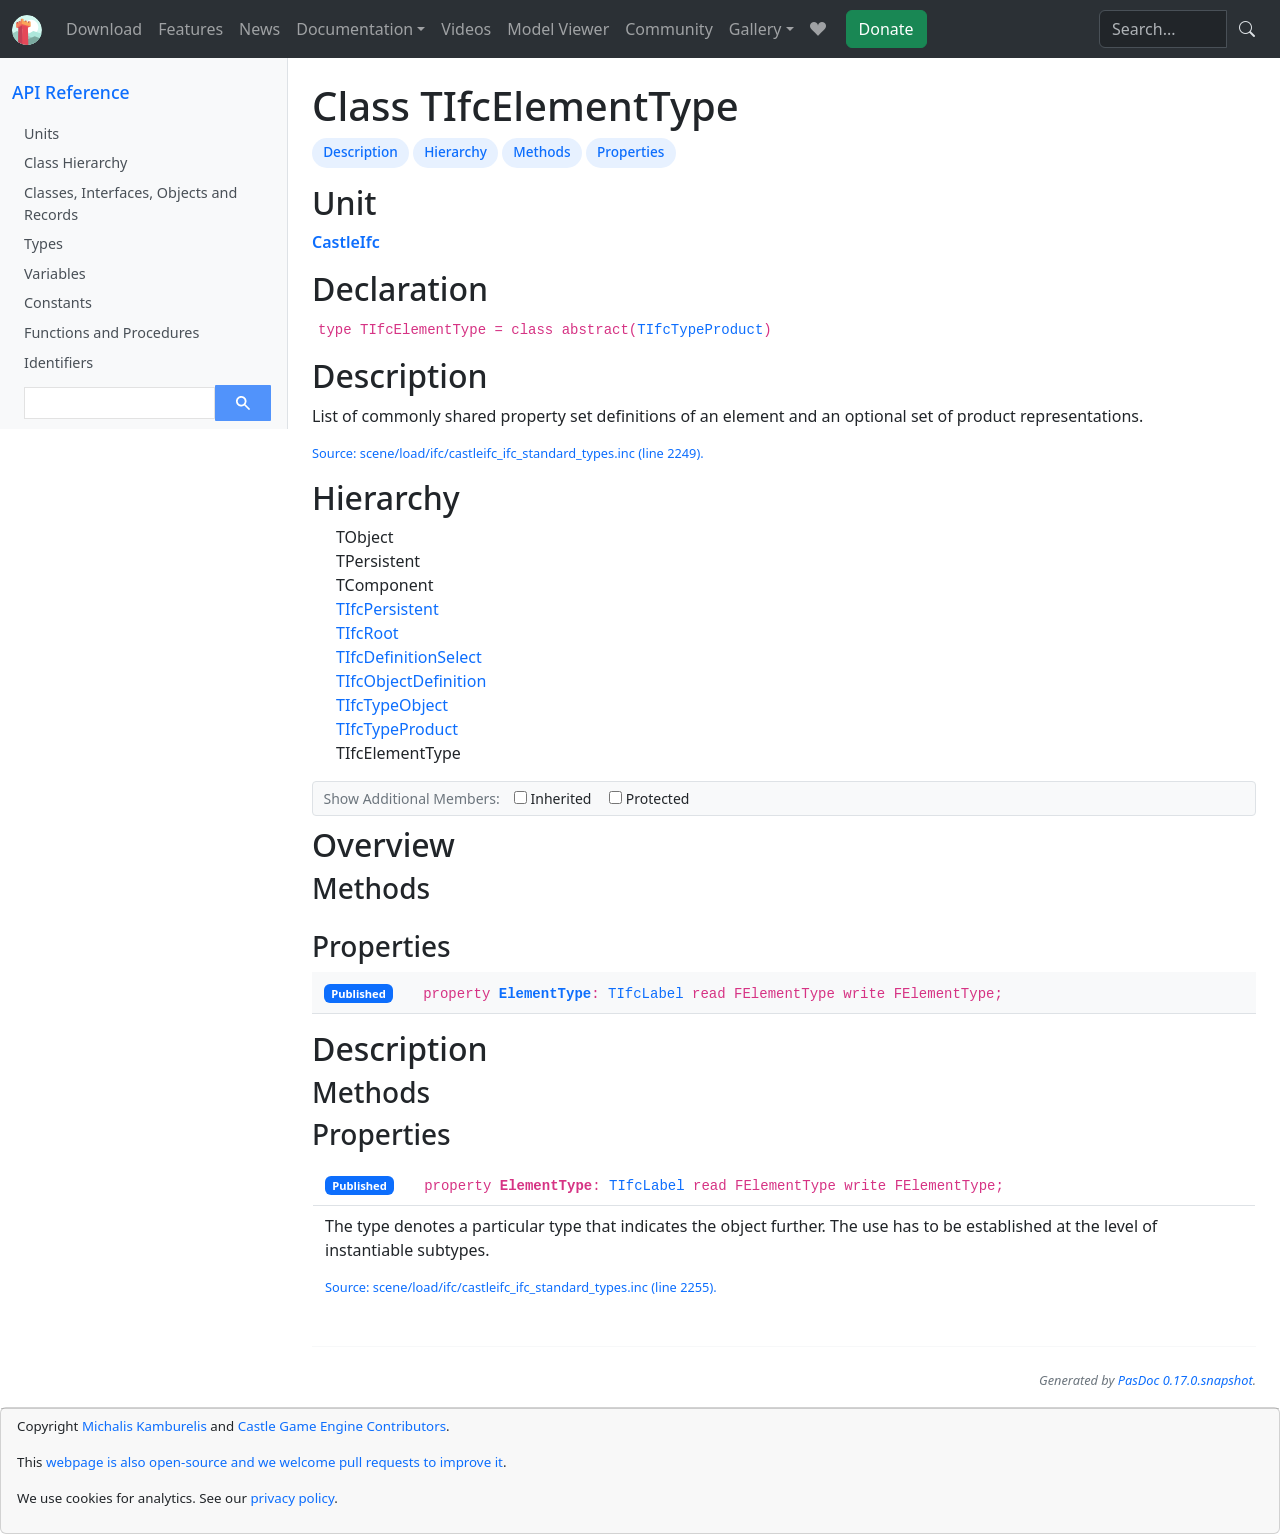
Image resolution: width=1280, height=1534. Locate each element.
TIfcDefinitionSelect (409, 657)
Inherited (553, 798)
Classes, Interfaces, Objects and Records (130, 203)
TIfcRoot (367, 633)
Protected (649, 798)
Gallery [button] (755, 29)
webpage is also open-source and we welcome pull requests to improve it (274, 1462)
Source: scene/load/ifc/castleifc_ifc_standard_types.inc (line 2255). (521, 1287)
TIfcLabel (646, 994)
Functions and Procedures (111, 332)
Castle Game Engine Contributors (342, 1426)
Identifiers (58, 362)
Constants (58, 302)
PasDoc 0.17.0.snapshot (1185, 1380)
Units (41, 133)
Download (104, 29)
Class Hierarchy (75, 162)
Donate (886, 29)
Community (669, 29)
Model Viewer (558, 29)
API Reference (71, 92)
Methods (541, 151)
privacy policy (292, 1498)
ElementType (545, 994)
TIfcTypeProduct (700, 330)
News (259, 29)
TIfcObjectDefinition (411, 681)
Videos (466, 29)
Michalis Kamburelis (144, 1426)
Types (43, 243)
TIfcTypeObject (392, 705)
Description (360, 151)
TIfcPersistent (387, 609)
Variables (55, 273)
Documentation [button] (354, 29)
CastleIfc (346, 242)
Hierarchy (455, 151)
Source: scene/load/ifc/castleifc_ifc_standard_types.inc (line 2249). (508, 453)
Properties (630, 151)
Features (190, 29)
